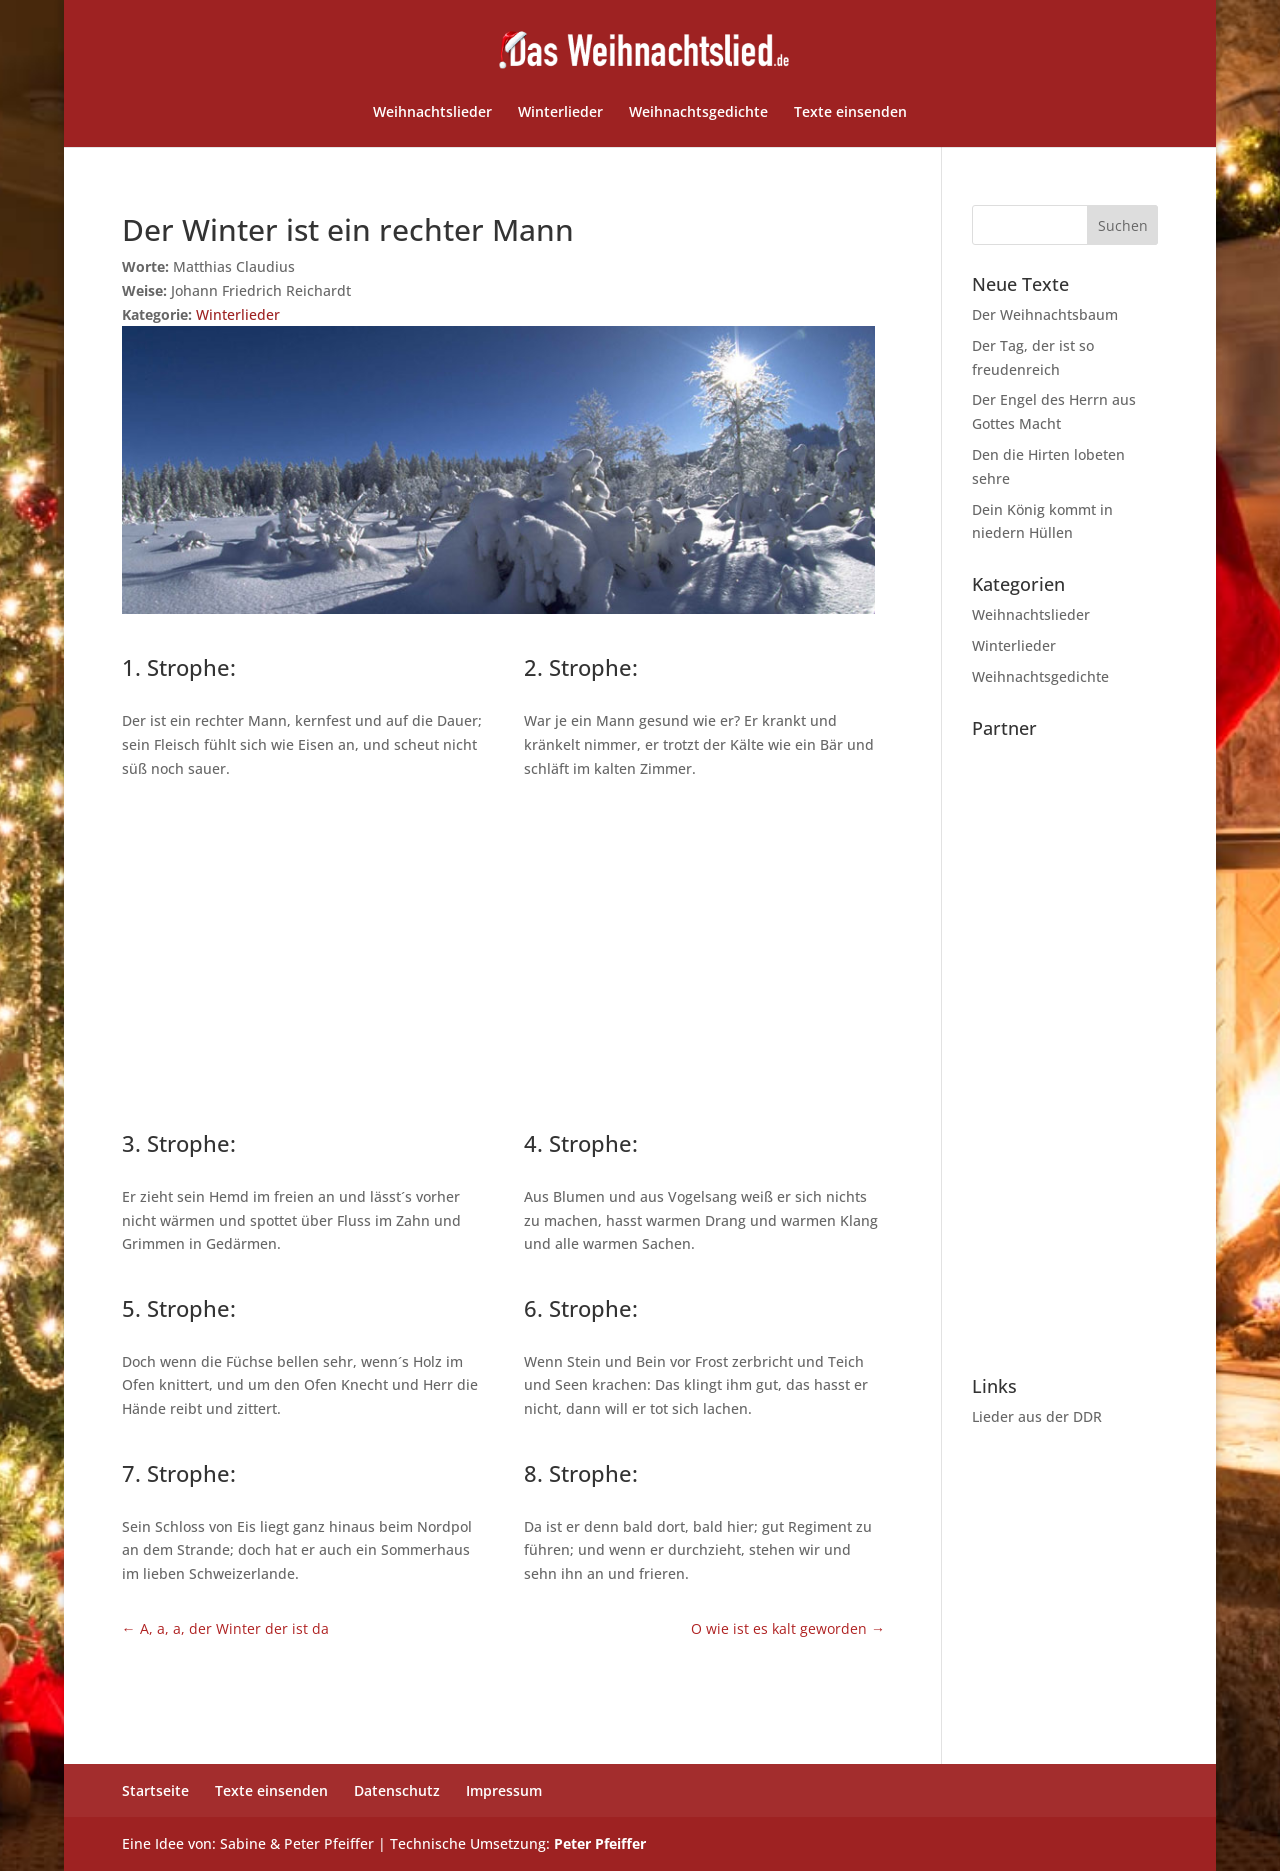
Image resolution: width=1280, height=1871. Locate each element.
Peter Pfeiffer (600, 1843)
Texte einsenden (850, 113)
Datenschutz (397, 1790)
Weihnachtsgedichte (698, 113)
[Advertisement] (503, 951)
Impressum (504, 1790)
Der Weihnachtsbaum (1045, 314)
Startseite (155, 1790)
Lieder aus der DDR (1037, 1416)
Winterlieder (560, 113)
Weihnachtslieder (432, 113)
